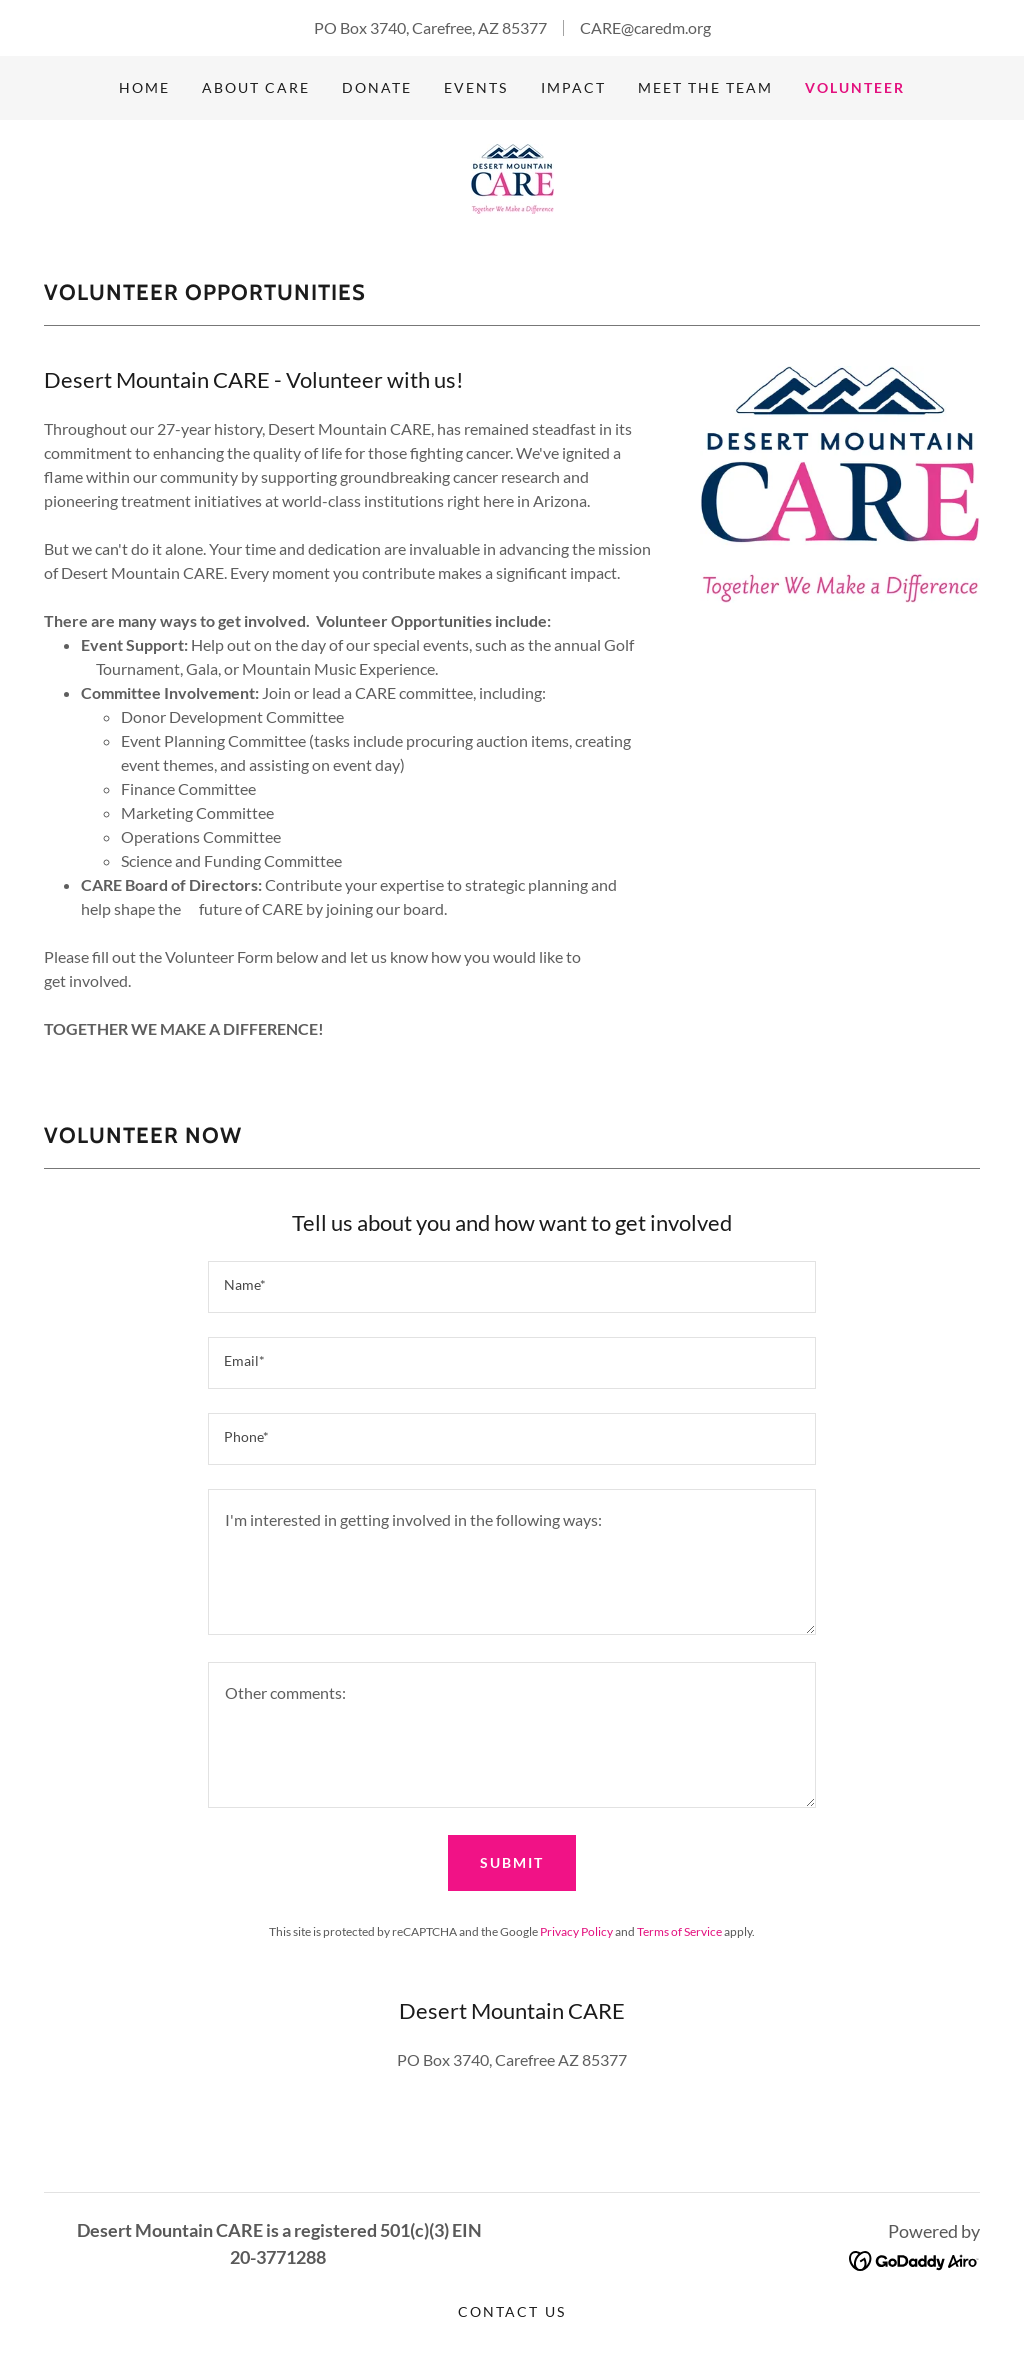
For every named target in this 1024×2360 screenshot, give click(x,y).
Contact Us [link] (511, 2311)
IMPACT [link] (573, 87)
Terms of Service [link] (679, 1931)
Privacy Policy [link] (576, 1931)
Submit (512, 1862)
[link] (512, 176)
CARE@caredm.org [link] (645, 27)
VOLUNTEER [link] (855, 87)
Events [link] (476, 87)
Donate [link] (377, 87)
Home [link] (144, 87)
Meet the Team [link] (705, 87)
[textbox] (512, 1287)
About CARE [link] (256, 87)
